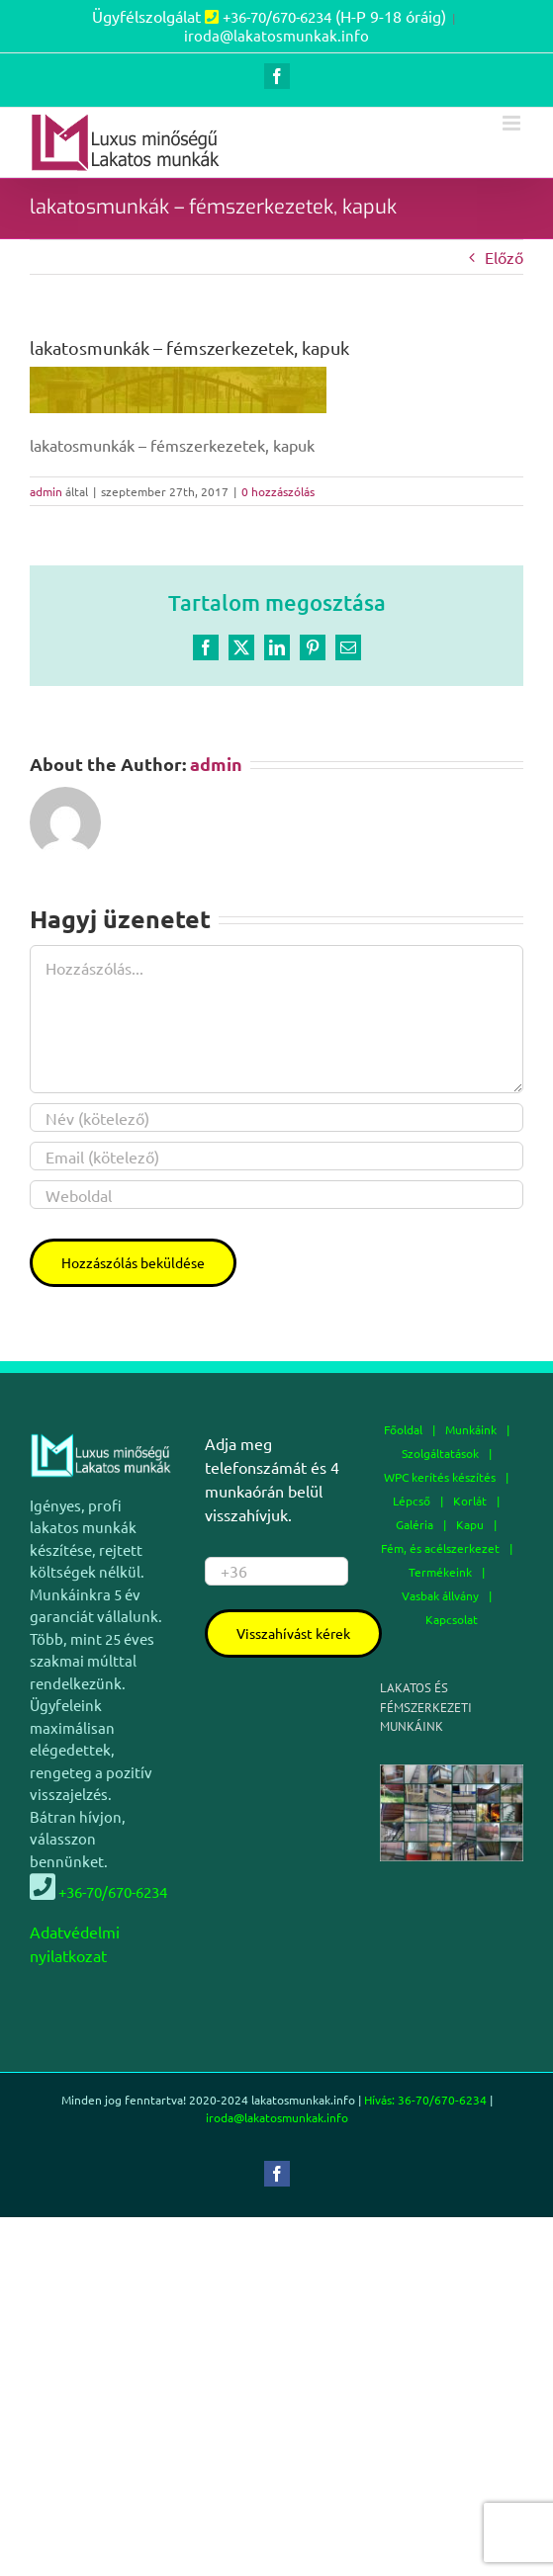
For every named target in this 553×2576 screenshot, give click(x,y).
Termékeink (440, 1572)
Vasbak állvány (440, 1595)
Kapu (470, 1524)
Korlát (470, 1500)
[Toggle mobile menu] (513, 123)
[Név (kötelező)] (276, 1117)
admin (46, 491)
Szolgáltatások (440, 1453)
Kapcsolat (451, 1619)
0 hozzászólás (278, 491)
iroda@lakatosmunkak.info (276, 35)
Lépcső (411, 1500)
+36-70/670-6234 (277, 16)
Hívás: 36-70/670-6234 (425, 2099)
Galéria (414, 1524)
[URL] (276, 1194)
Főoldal (403, 1429)
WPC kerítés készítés (440, 1477)
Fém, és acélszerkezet (440, 1548)
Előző (504, 257)
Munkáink (471, 1429)
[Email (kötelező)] (276, 1156)
